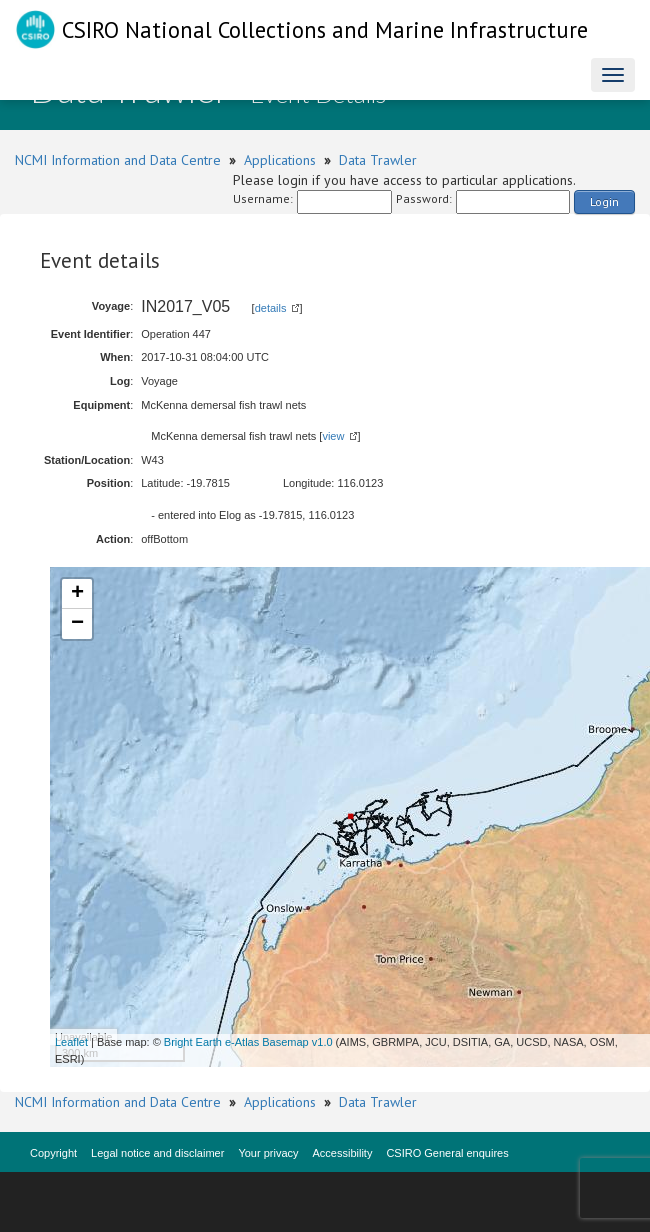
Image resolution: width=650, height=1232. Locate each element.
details (271, 308)
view (333, 436)
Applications (280, 160)
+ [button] (77, 594)
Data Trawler (378, 160)
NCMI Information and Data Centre (118, 160)
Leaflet (71, 1042)
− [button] (77, 624)
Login (604, 201)
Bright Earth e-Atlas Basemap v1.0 (248, 1042)
